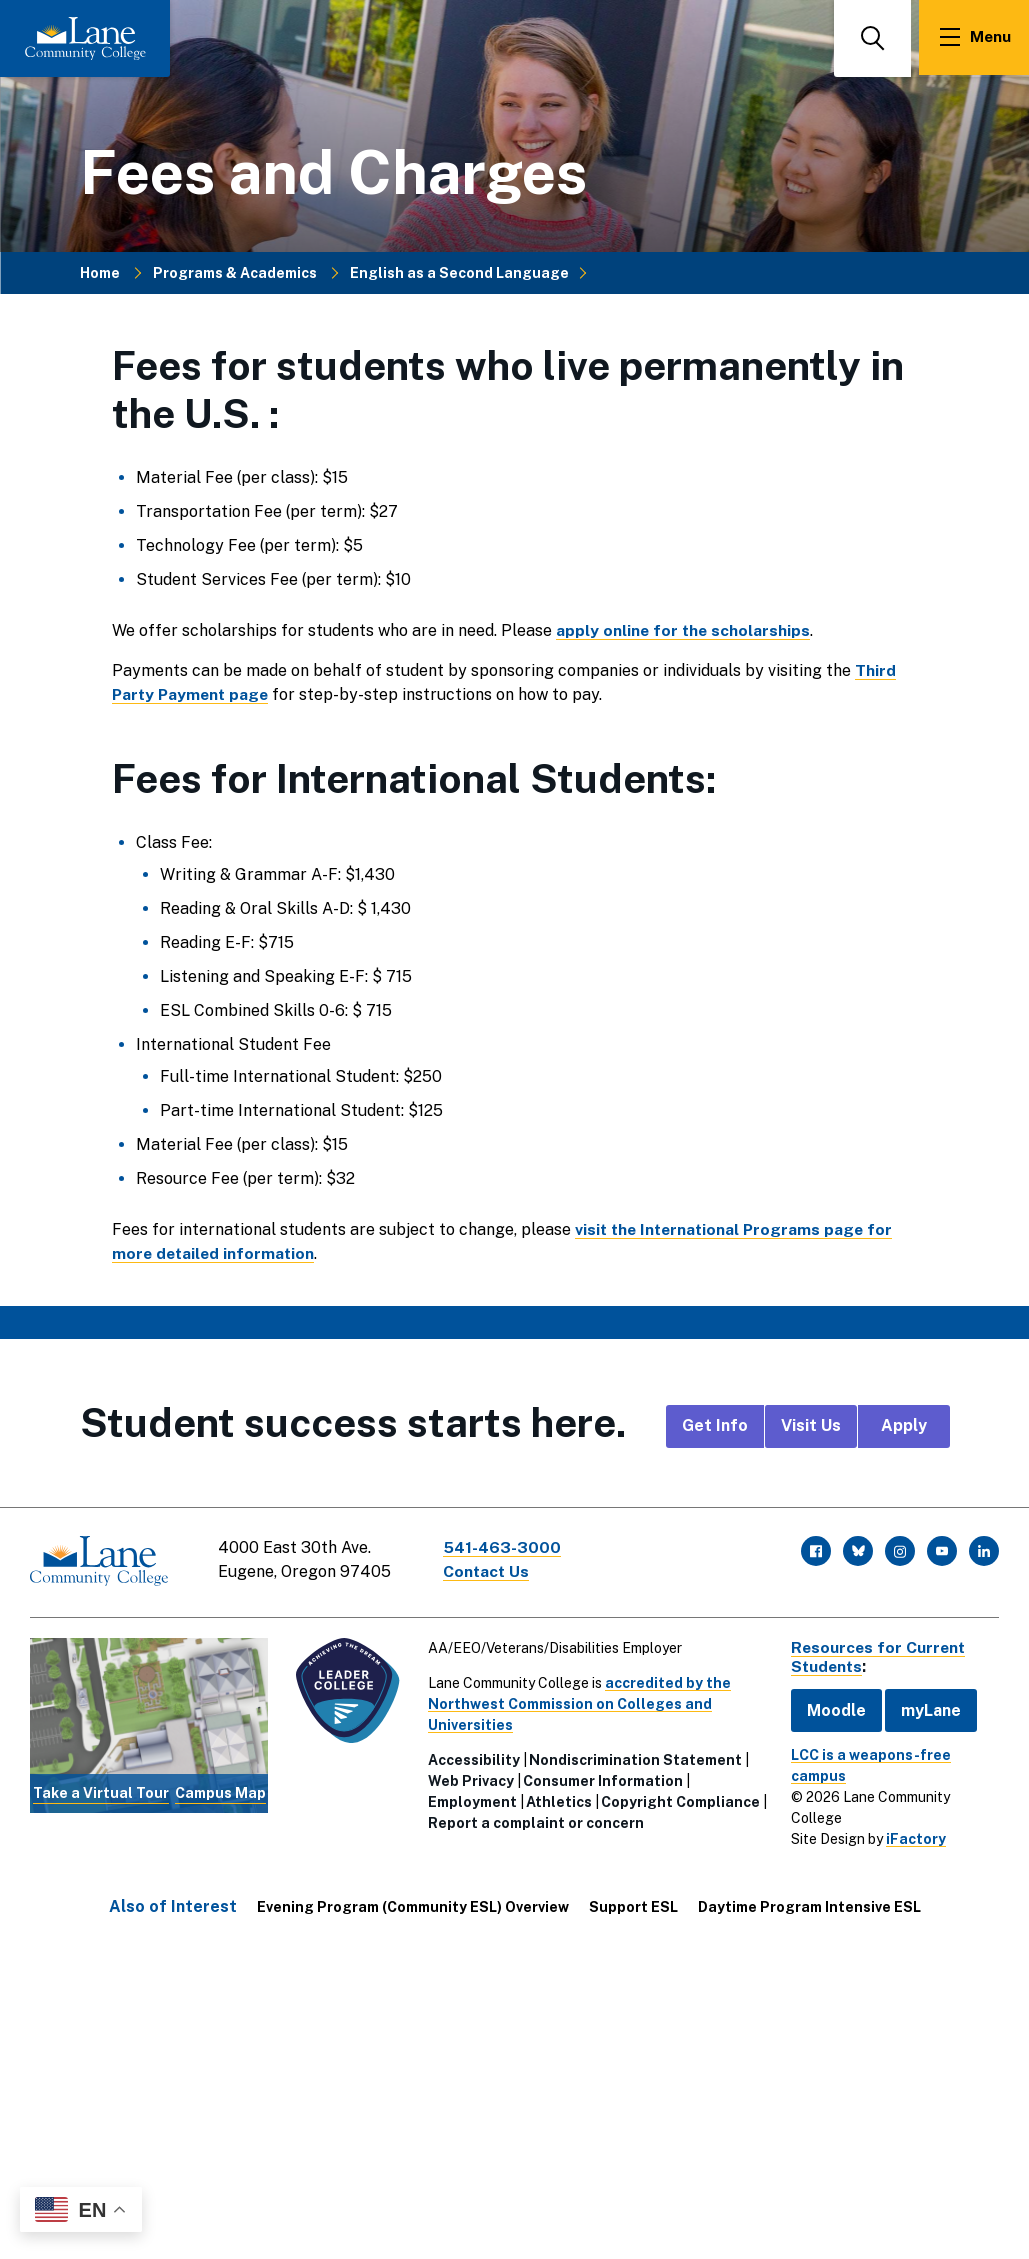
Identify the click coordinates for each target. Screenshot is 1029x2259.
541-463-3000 (504, 1547)
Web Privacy (469, 1778)
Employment (470, 1799)
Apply (904, 1425)
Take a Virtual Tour (100, 1791)
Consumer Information (601, 1778)
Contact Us (489, 1571)
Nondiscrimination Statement (633, 1757)
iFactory (912, 1837)
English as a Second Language (459, 272)
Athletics (557, 1799)
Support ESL (633, 1905)
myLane (927, 1708)
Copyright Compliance (678, 1799)
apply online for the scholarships (684, 630)
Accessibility (472, 1757)
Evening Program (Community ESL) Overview (413, 1905)
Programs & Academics (235, 272)
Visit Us (811, 1425)
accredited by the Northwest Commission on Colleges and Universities (577, 1701)
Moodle (832, 1708)
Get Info (715, 1425)
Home (100, 272)
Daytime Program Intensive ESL (809, 1905)
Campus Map (218, 1791)
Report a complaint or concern (534, 1820)
